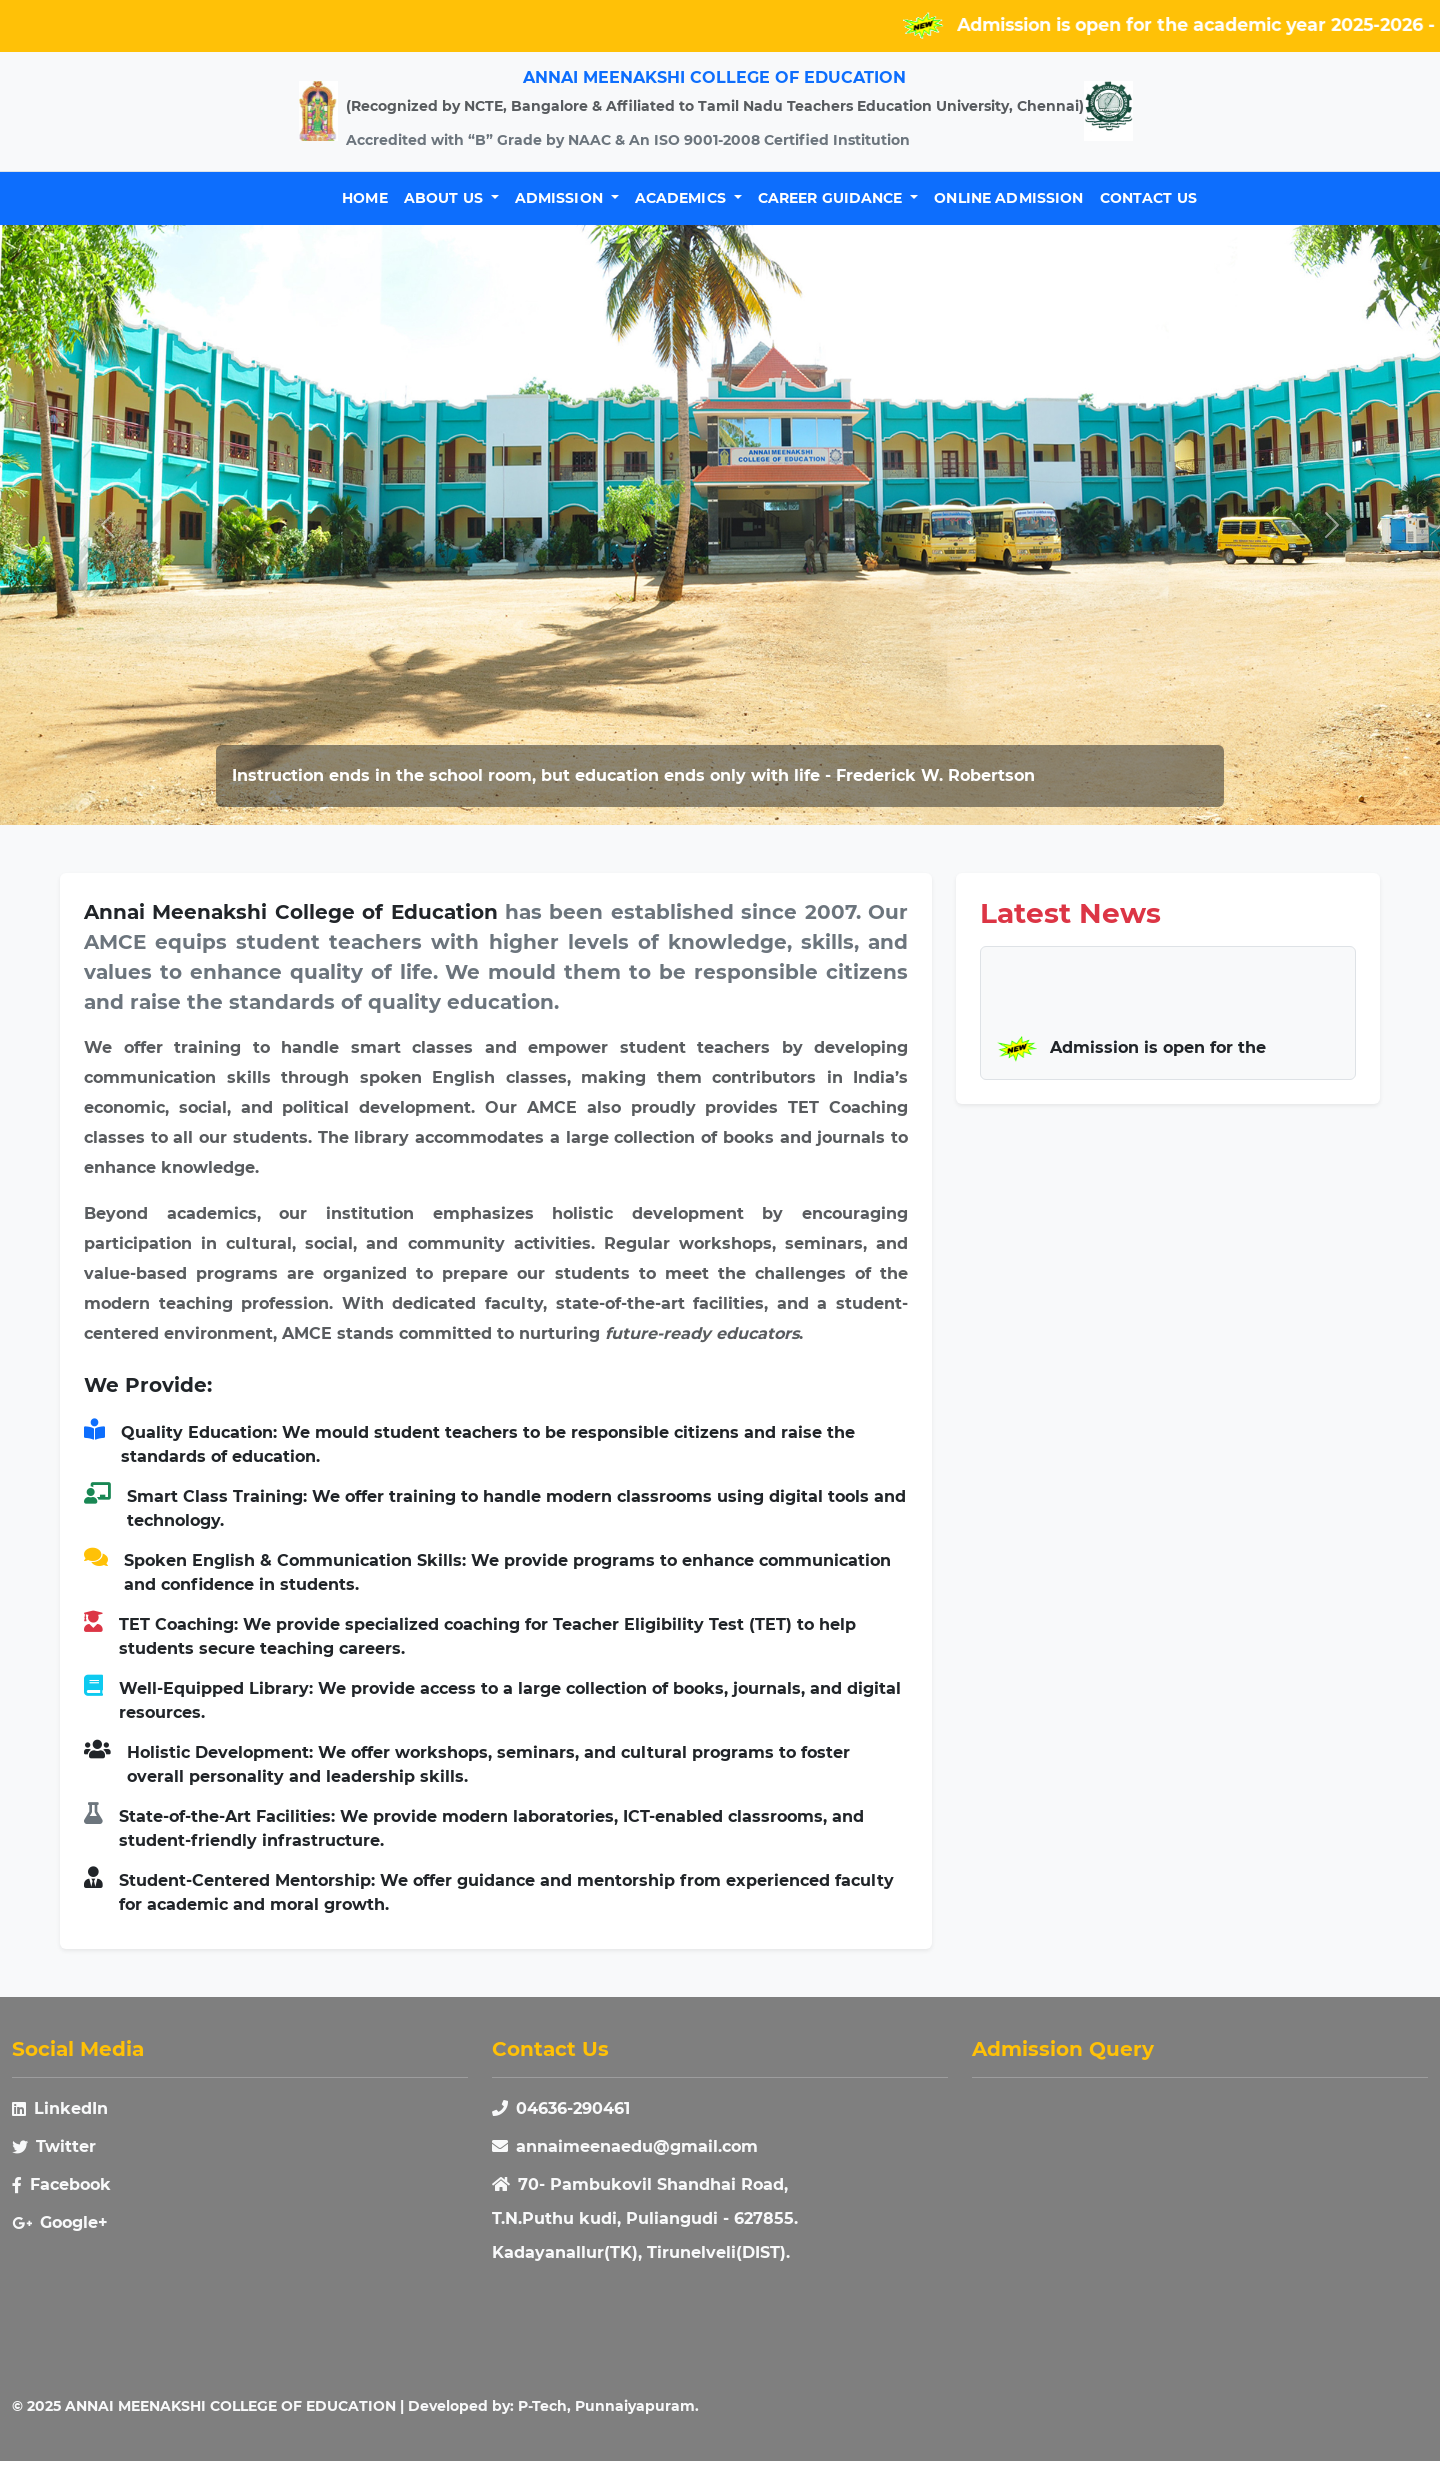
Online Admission (1008, 198)
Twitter (54, 2146)
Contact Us (1148, 198)
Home (365, 198)
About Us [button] (445, 198)
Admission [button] (561, 198)
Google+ (60, 2222)
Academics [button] (682, 198)
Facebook (61, 2184)
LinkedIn (60, 2108)
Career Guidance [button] (832, 198)
